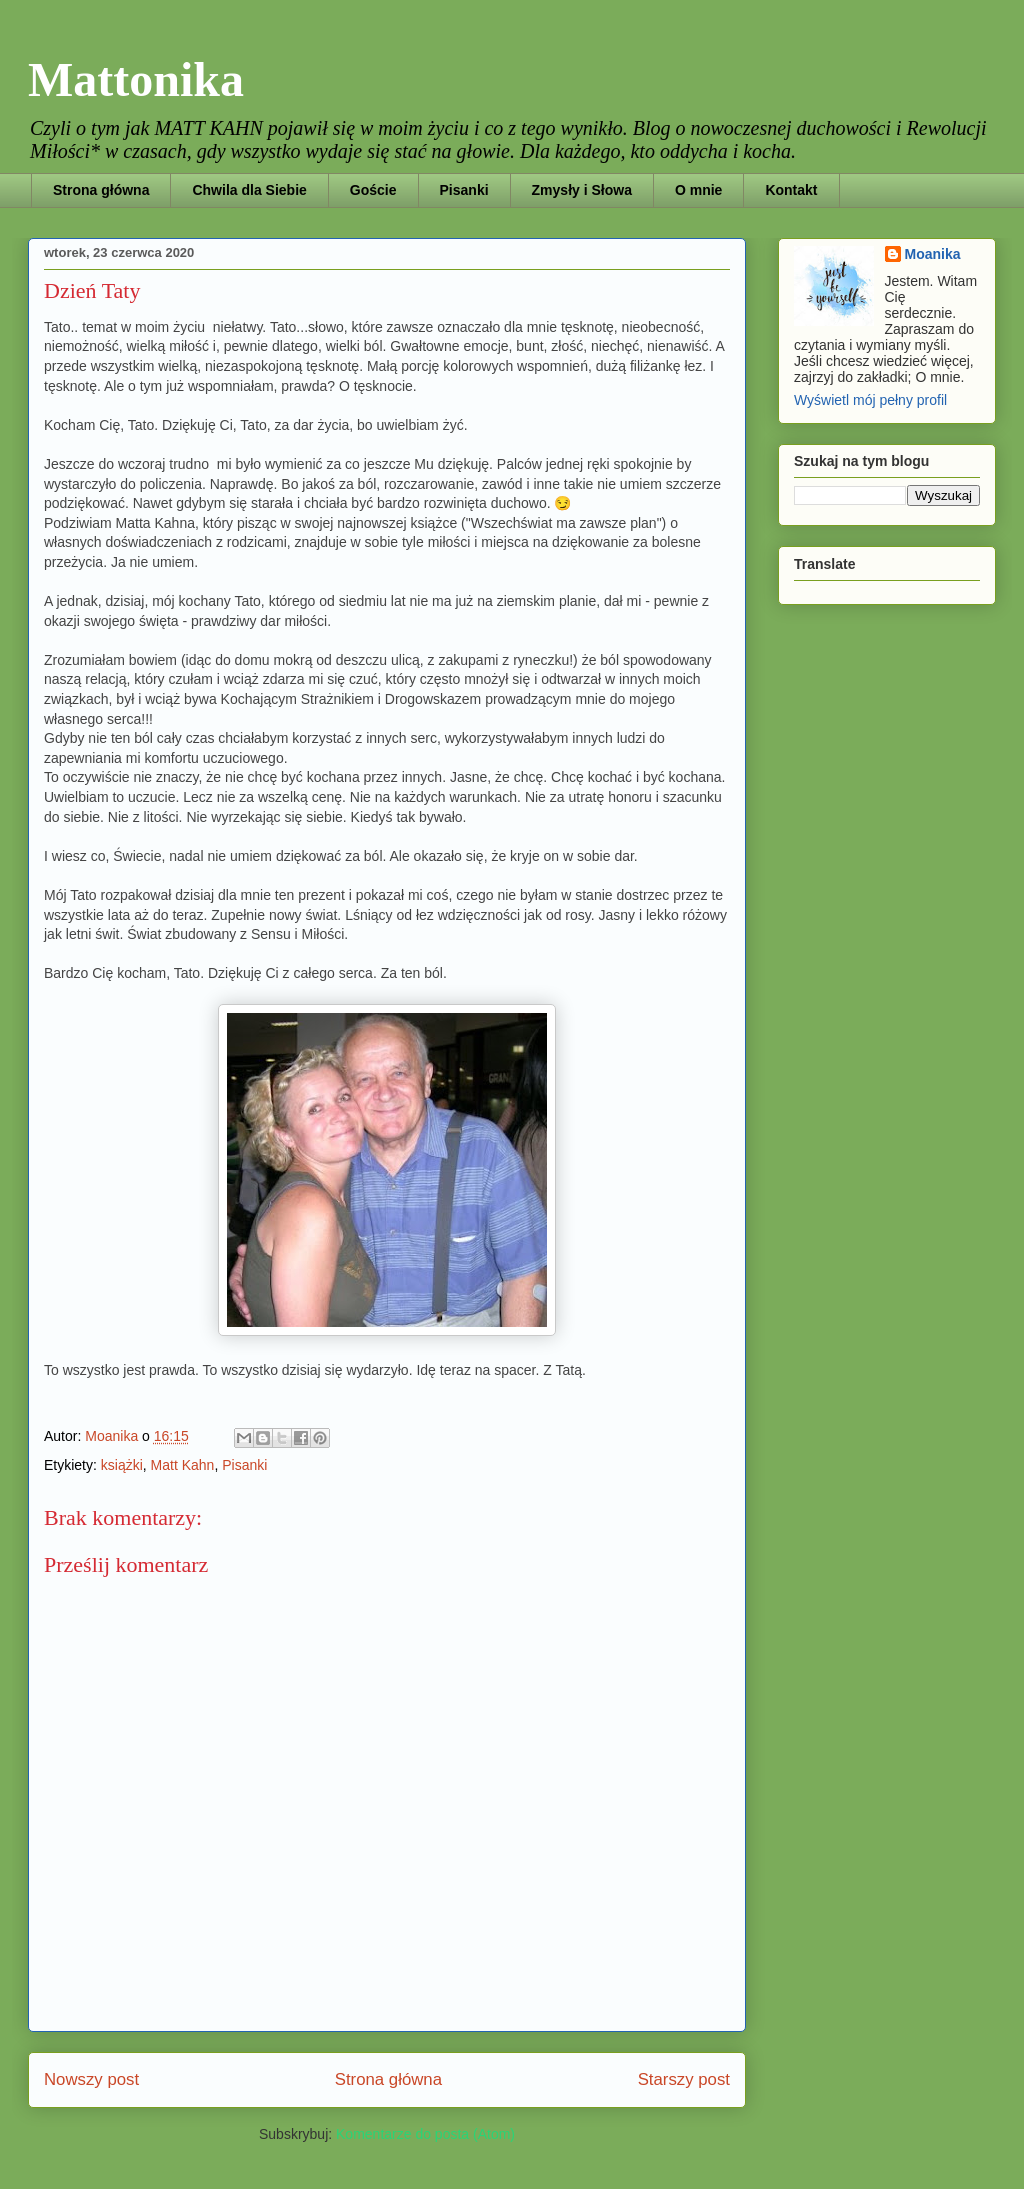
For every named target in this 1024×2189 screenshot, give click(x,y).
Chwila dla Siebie (249, 190)
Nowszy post (91, 2079)
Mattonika (136, 79)
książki (122, 1465)
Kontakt (791, 190)
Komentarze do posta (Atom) (425, 2134)
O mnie (698, 190)
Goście (373, 190)
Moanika (933, 254)
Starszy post (684, 2079)
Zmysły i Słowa (582, 190)
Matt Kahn (183, 1465)
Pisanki (464, 190)
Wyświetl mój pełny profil (870, 400)
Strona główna (101, 190)
